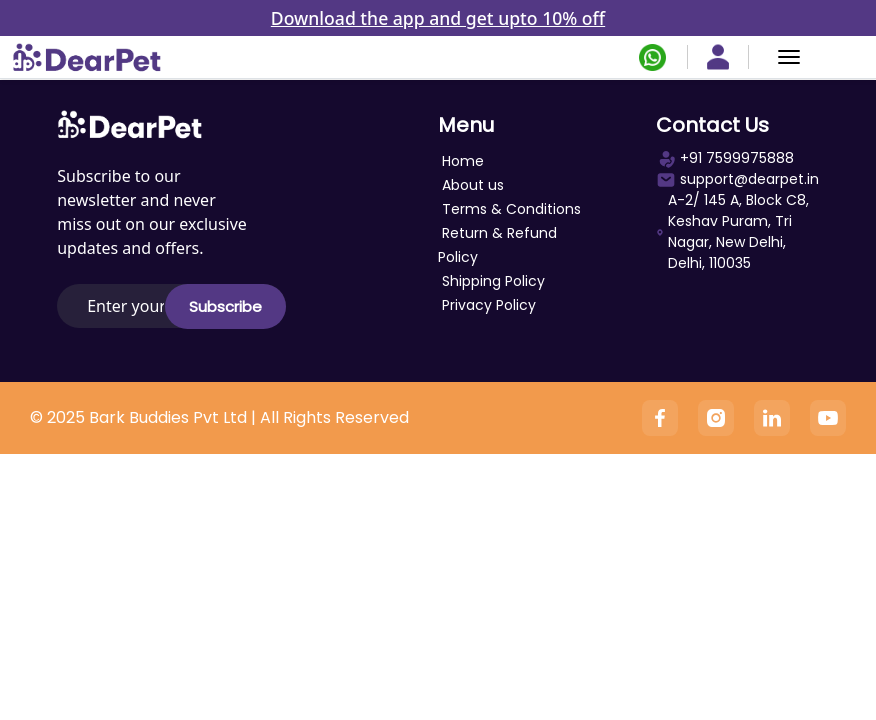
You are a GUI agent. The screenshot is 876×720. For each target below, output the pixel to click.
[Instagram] (716, 418)
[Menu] (789, 57)
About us (473, 185)
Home (463, 161)
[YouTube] (828, 418)
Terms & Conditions (511, 209)
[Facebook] (660, 418)
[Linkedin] (772, 418)
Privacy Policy (489, 305)
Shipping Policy (493, 281)
